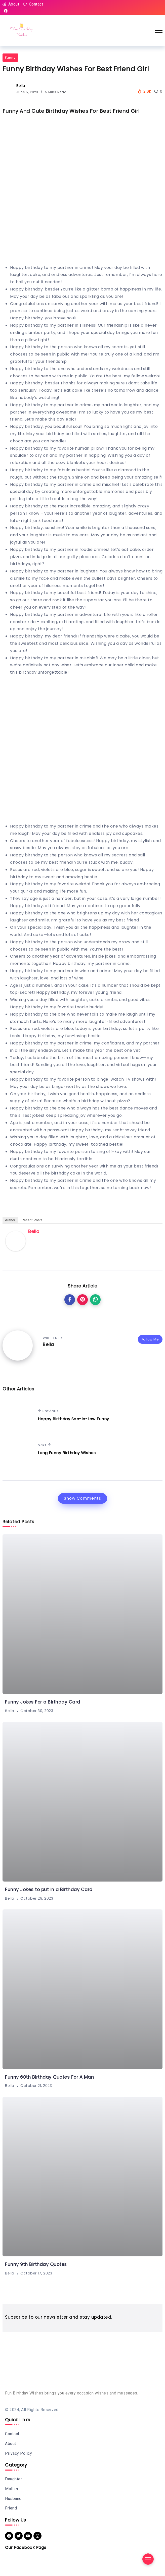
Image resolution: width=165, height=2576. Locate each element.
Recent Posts (31, 1220)
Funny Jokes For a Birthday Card (42, 1702)
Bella (20, 85)
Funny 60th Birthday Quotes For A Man (49, 2077)
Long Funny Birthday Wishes (67, 1453)
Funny (10, 57)
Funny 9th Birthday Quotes (36, 2264)
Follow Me (150, 1339)
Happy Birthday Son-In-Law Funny (73, 1419)
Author (10, 1220)
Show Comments (82, 1498)
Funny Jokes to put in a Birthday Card (49, 1890)
